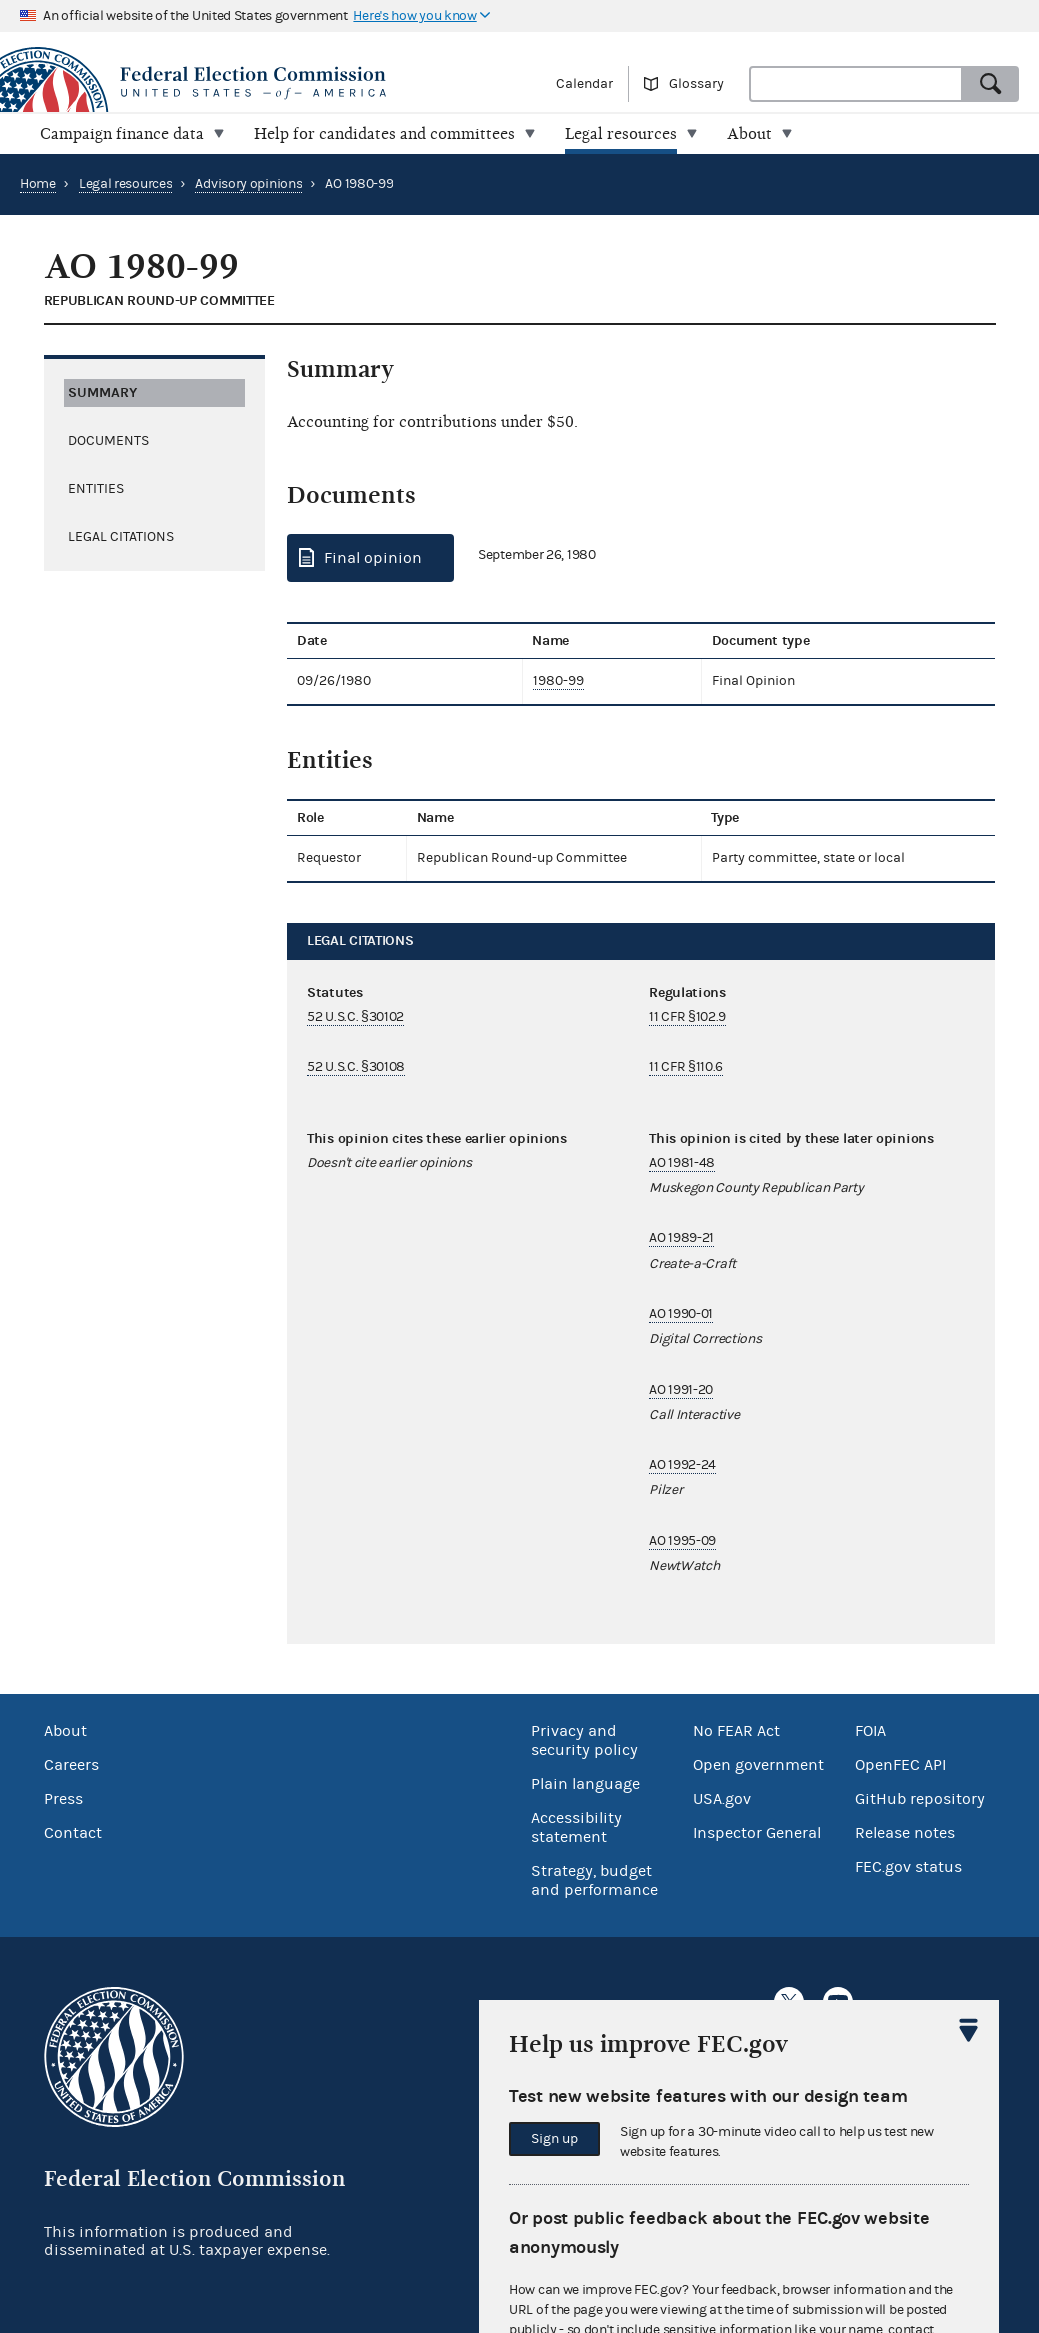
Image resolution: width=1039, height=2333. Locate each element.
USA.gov (722, 1799)
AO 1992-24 (682, 1465)
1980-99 (558, 681)
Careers (71, 1765)
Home (38, 184)
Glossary (696, 84)
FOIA (870, 1731)
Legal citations (121, 537)
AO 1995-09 (682, 1541)
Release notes (905, 1833)
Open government (758, 1765)
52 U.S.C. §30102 (355, 1017)
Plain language (585, 1784)
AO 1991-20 (681, 1390)
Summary (102, 392)
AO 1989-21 (681, 1238)
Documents (108, 441)
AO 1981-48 (682, 1163)
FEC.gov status (908, 1867)
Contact (73, 1833)
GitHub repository (920, 1799)
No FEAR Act (736, 1731)
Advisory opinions (248, 184)
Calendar (584, 84)
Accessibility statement (576, 1827)
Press (63, 1799)
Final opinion (373, 558)
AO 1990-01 (681, 1314)
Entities (96, 489)
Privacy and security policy (584, 1740)
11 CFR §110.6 (686, 1067)
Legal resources (126, 184)
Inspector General (757, 1833)
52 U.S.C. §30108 (356, 1067)
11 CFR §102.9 (687, 1017)
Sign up (554, 2139)
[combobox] (856, 84)
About (65, 1731)
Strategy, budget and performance (594, 1880)
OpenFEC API (900, 1765)
